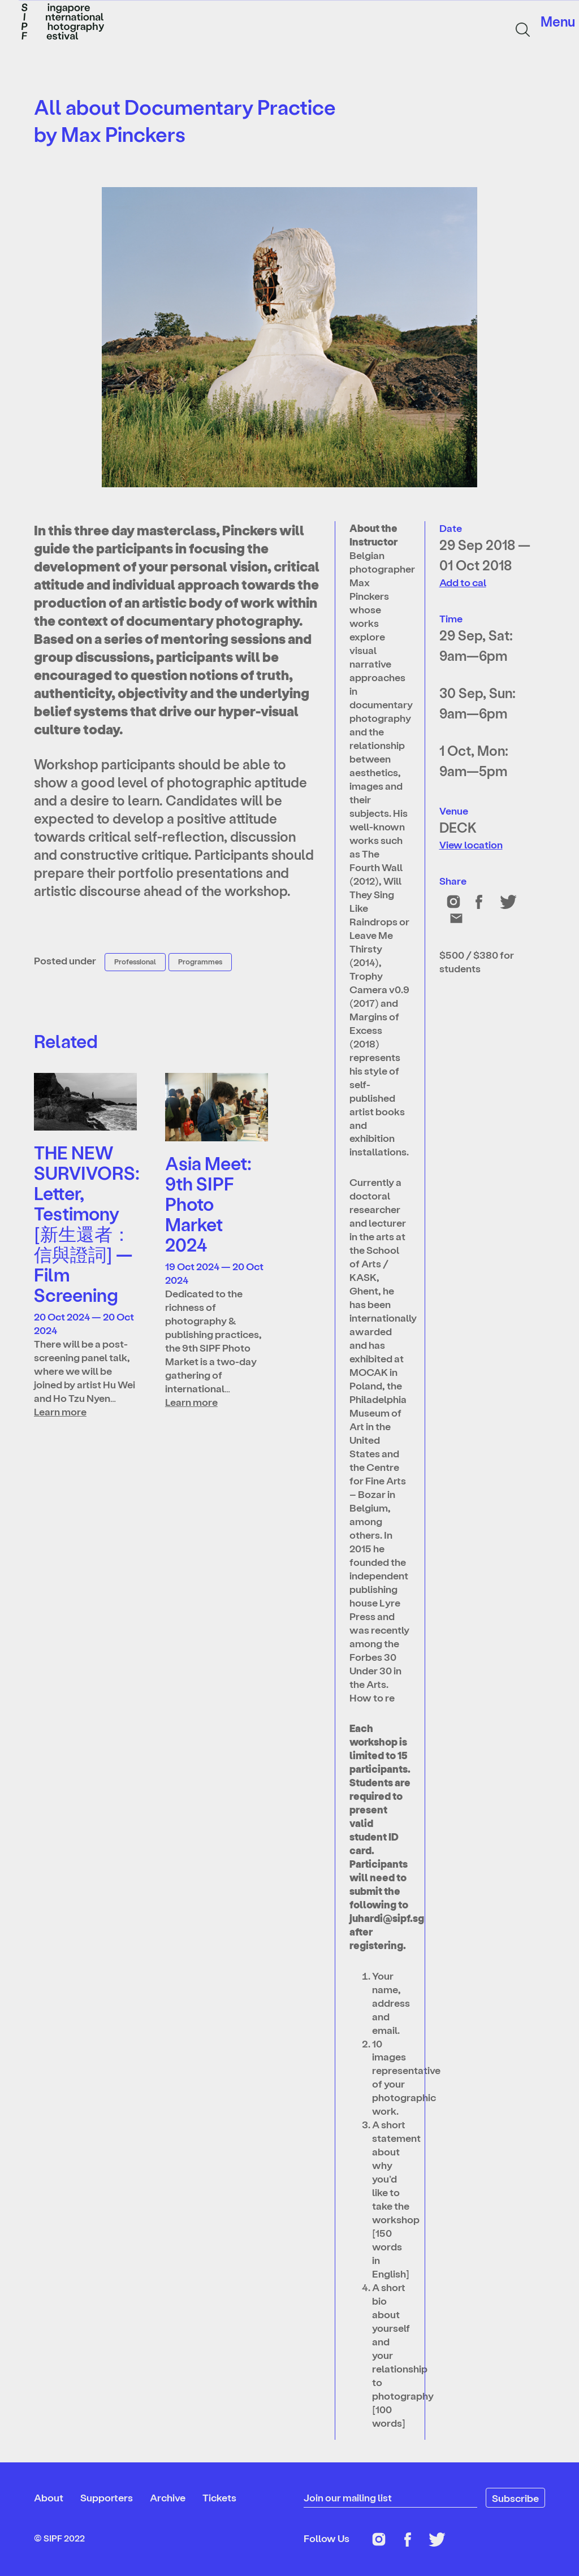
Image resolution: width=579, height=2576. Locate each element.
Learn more (60, 1411)
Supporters (106, 2497)
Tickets (219, 2497)
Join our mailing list (348, 2497)
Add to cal (462, 582)
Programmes (200, 961)
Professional (135, 961)
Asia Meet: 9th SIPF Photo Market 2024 (208, 1203)
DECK (458, 827)
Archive (167, 2497)
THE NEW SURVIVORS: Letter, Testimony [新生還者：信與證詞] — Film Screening (87, 1223)
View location (471, 844)
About (48, 2497)
